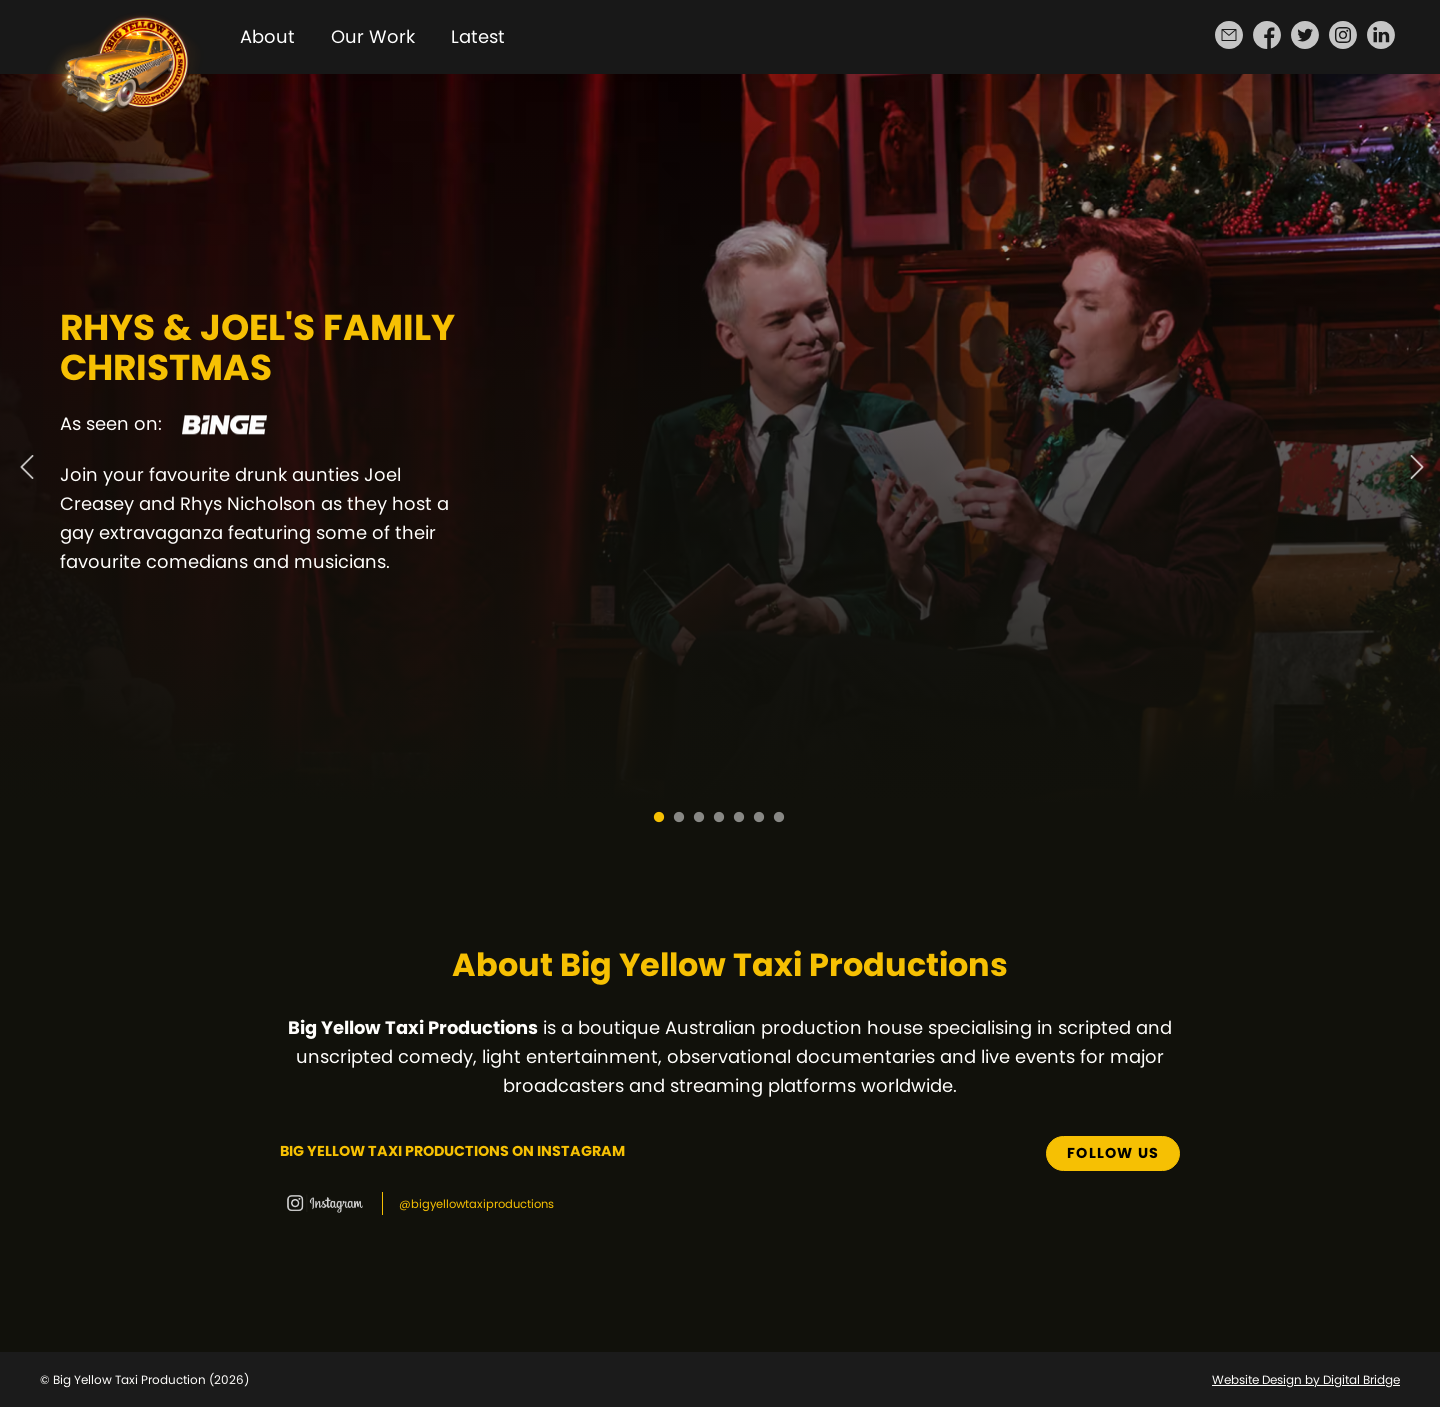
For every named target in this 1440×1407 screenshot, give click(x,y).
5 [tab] (740, 818)
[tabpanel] (720, 456)
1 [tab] (660, 818)
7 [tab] (780, 818)
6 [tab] (760, 818)
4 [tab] (720, 818)
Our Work (373, 36)
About (267, 36)
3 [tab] (700, 818)
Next (1415, 456)
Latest (478, 36)
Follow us (1113, 1153)
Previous (25, 456)
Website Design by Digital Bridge (1306, 1379)
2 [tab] (680, 818)
